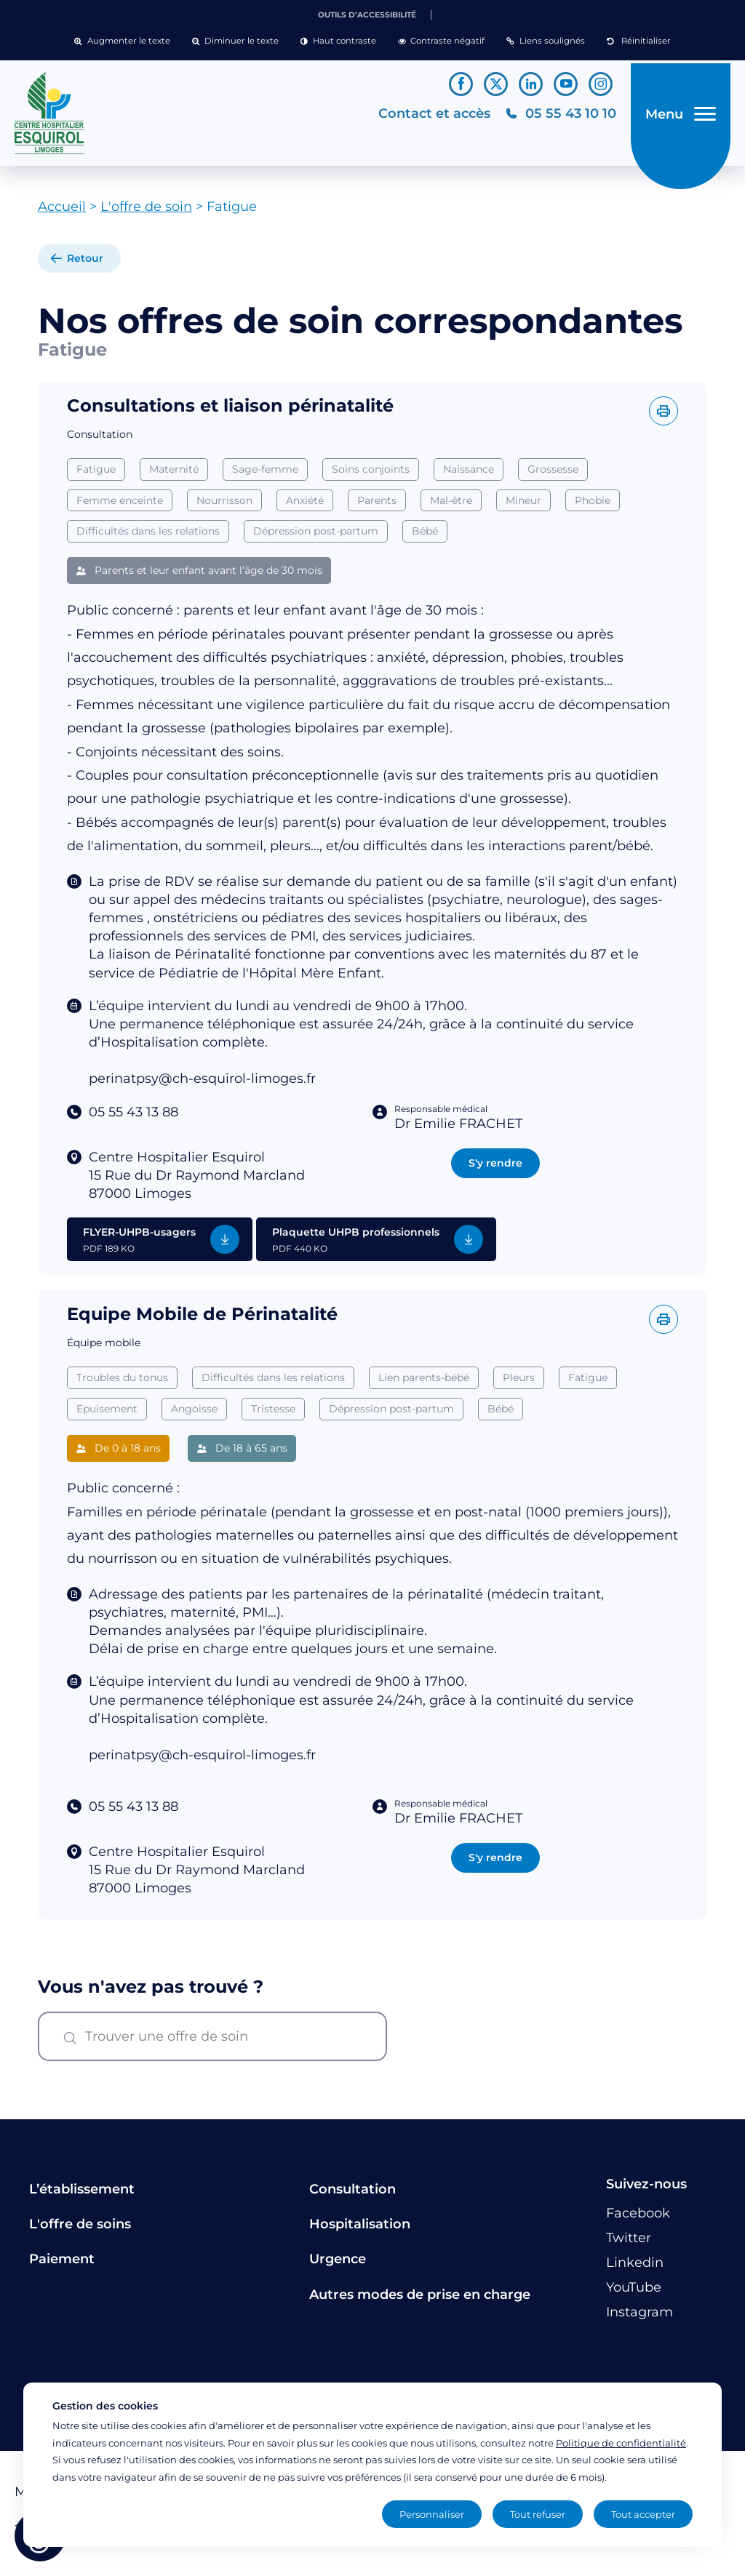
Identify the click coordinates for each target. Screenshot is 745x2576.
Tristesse (273, 1456)
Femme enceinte (119, 505)
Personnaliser (431, 2514)
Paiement (62, 2265)
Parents (377, 505)
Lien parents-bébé (423, 1425)
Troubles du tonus (122, 1425)
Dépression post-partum (315, 536)
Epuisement (107, 1456)
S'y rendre (495, 1168)
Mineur (523, 505)
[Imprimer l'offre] (663, 416)
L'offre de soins (80, 2229)
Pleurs (519, 1425)
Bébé (425, 536)
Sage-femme (265, 474)
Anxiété (305, 505)
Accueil (62, 212)
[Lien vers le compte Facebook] (461, 84)
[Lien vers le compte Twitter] (496, 84)
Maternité (174, 474)
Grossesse (552, 474)
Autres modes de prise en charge (419, 2300)
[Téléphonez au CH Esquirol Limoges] (556, 116)
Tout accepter (643, 2514)
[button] (121, 41)
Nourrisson (224, 505)
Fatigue (96, 474)
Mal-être (451, 505)
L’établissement (82, 2194)
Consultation (352, 2194)
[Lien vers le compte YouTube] (566, 84)
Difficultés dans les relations (148, 536)
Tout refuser (537, 2514)
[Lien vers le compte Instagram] (601, 84)
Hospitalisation (359, 2229)
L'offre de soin (146, 212)
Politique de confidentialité (621, 2443)
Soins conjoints (371, 474)
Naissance (468, 474)
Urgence (337, 2265)
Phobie (592, 505)
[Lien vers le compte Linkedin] (531, 84)
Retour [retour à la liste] (85, 264)
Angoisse (194, 1456)
